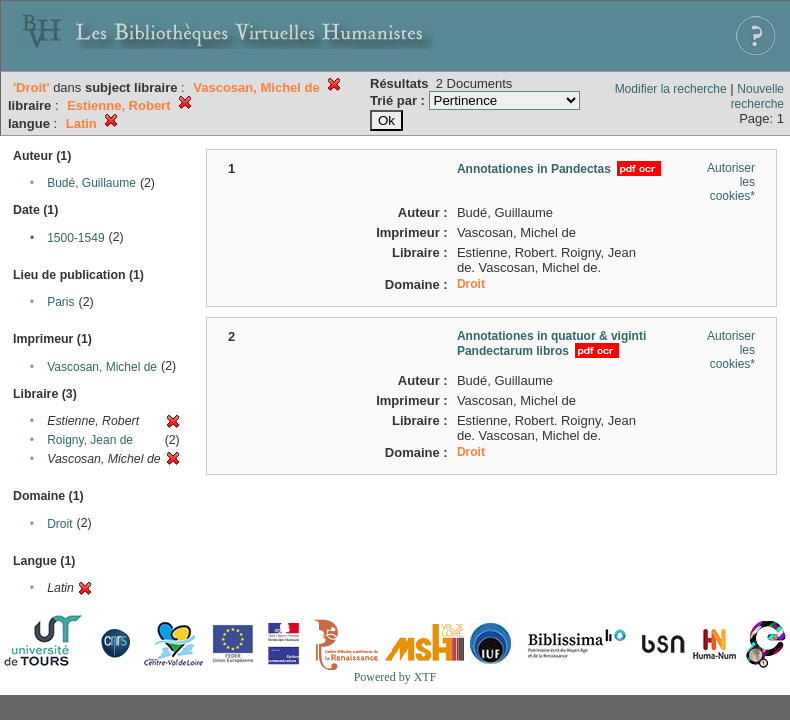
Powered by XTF (395, 677)
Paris (60, 302)
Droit (59, 524)
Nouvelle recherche (757, 96)
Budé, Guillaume (91, 183)
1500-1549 (75, 238)
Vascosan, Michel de (102, 367)
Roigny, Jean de (90, 440)
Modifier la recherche (671, 89)
